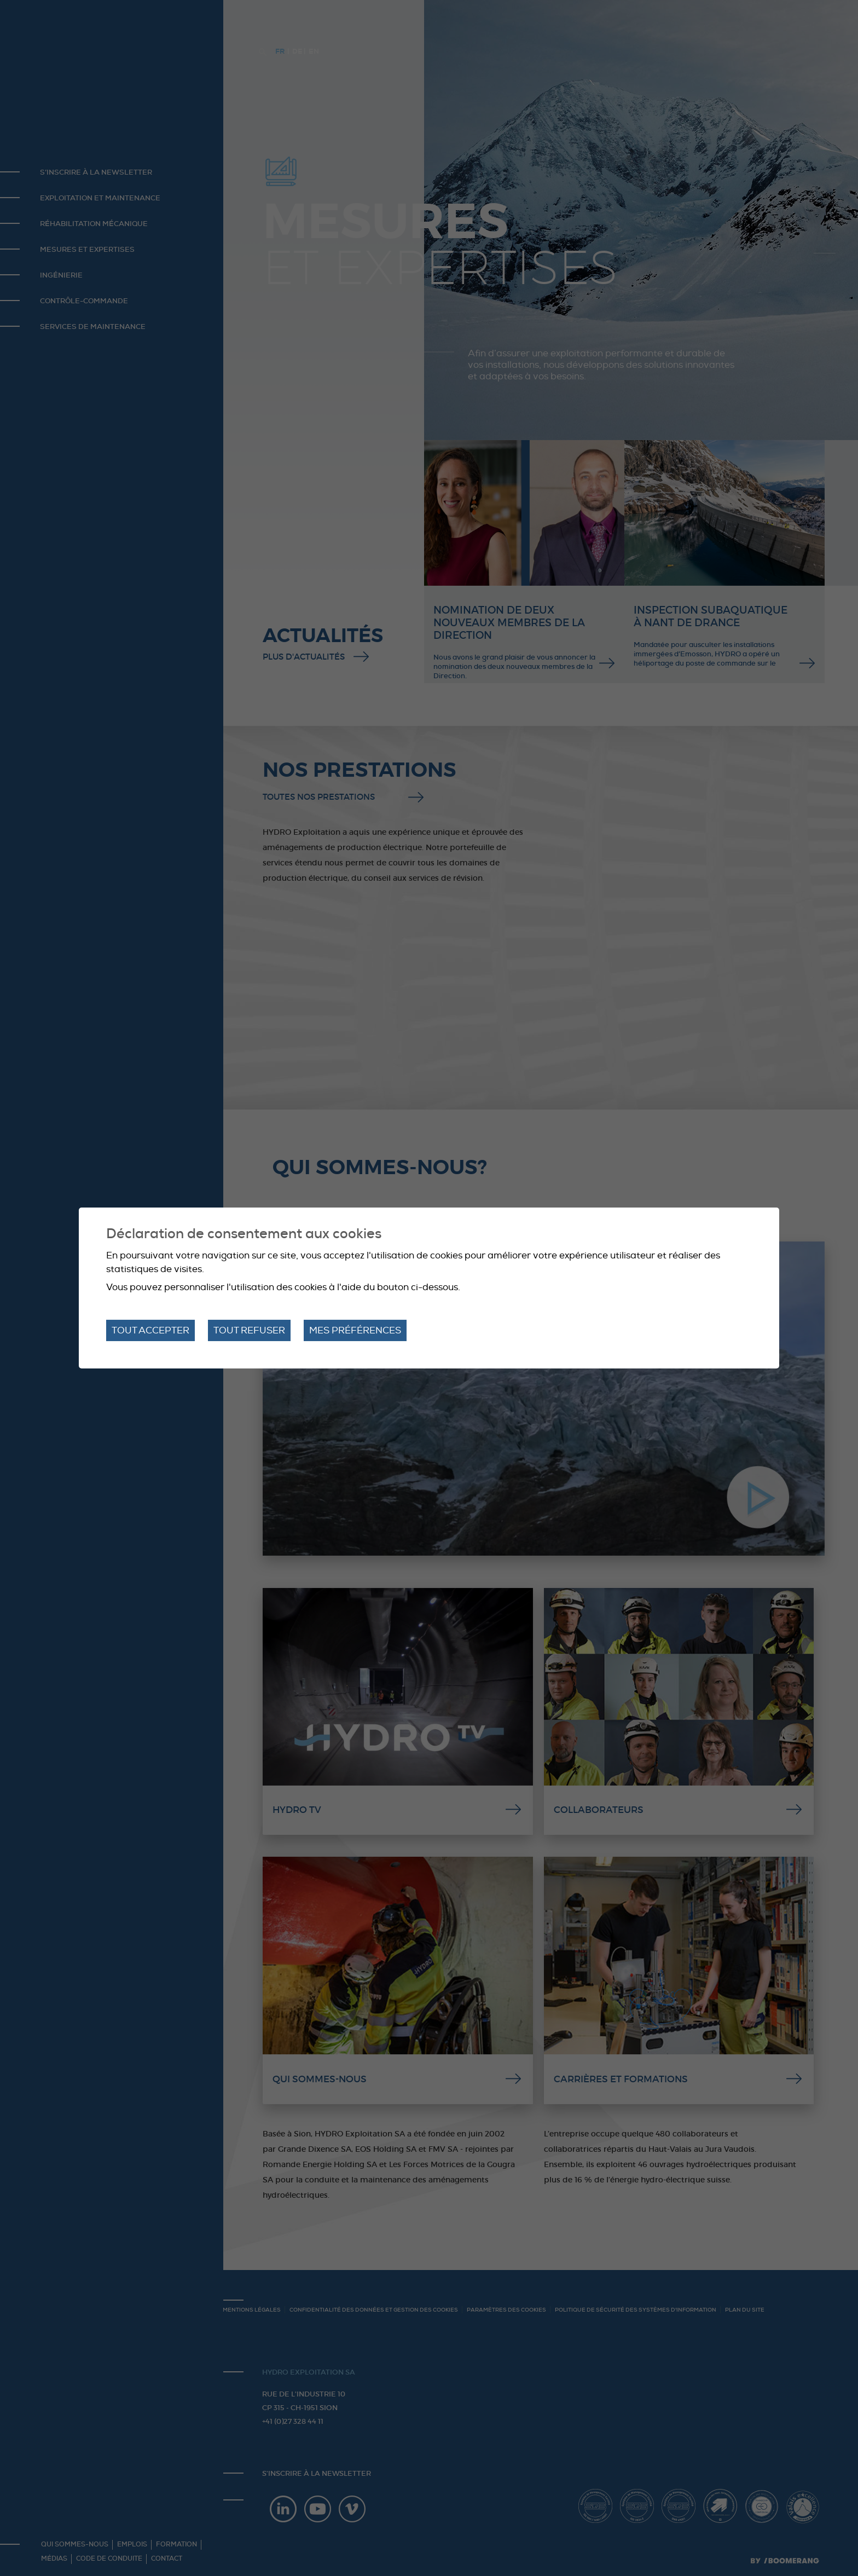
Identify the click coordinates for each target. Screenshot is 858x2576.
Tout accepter (150, 1330)
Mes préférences (355, 1330)
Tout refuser (249, 1330)
